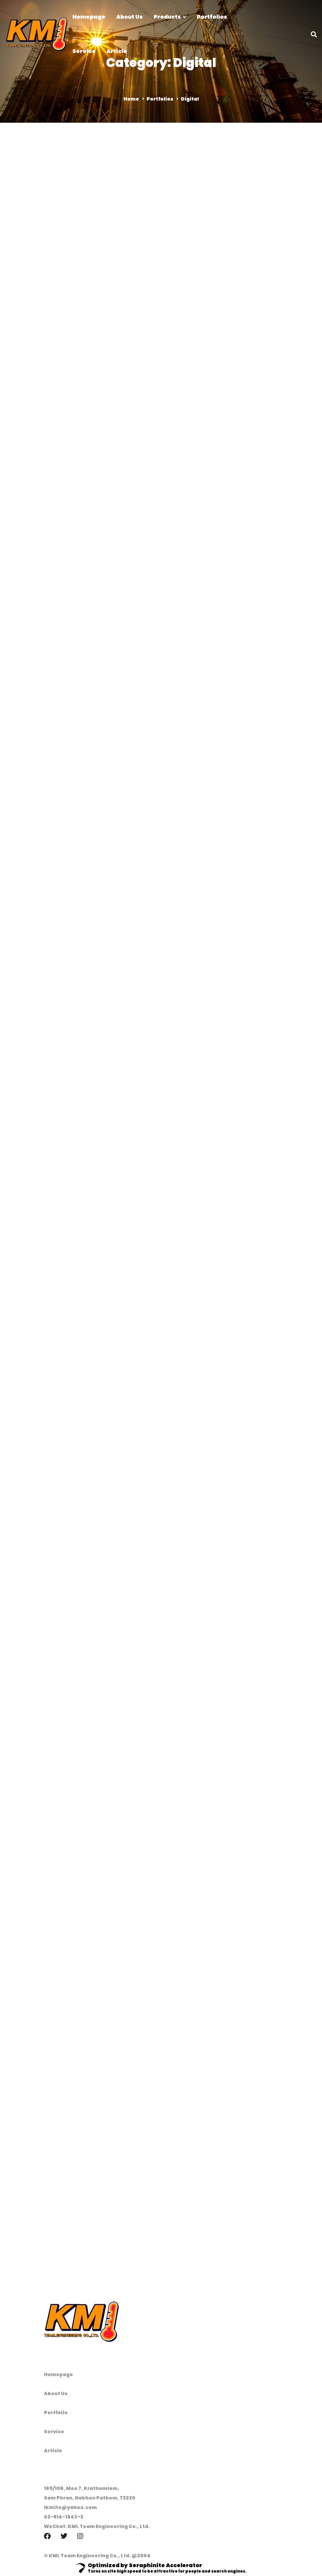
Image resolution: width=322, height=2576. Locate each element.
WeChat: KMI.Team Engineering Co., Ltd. (97, 2526)
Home (131, 99)
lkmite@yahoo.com (70, 2507)
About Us (56, 2393)
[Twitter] (64, 2536)
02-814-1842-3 (63, 2516)
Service (54, 2431)
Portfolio (56, 2412)
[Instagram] (80, 2536)
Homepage (58, 2374)
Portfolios (160, 99)
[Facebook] (47, 2536)
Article (53, 2450)
